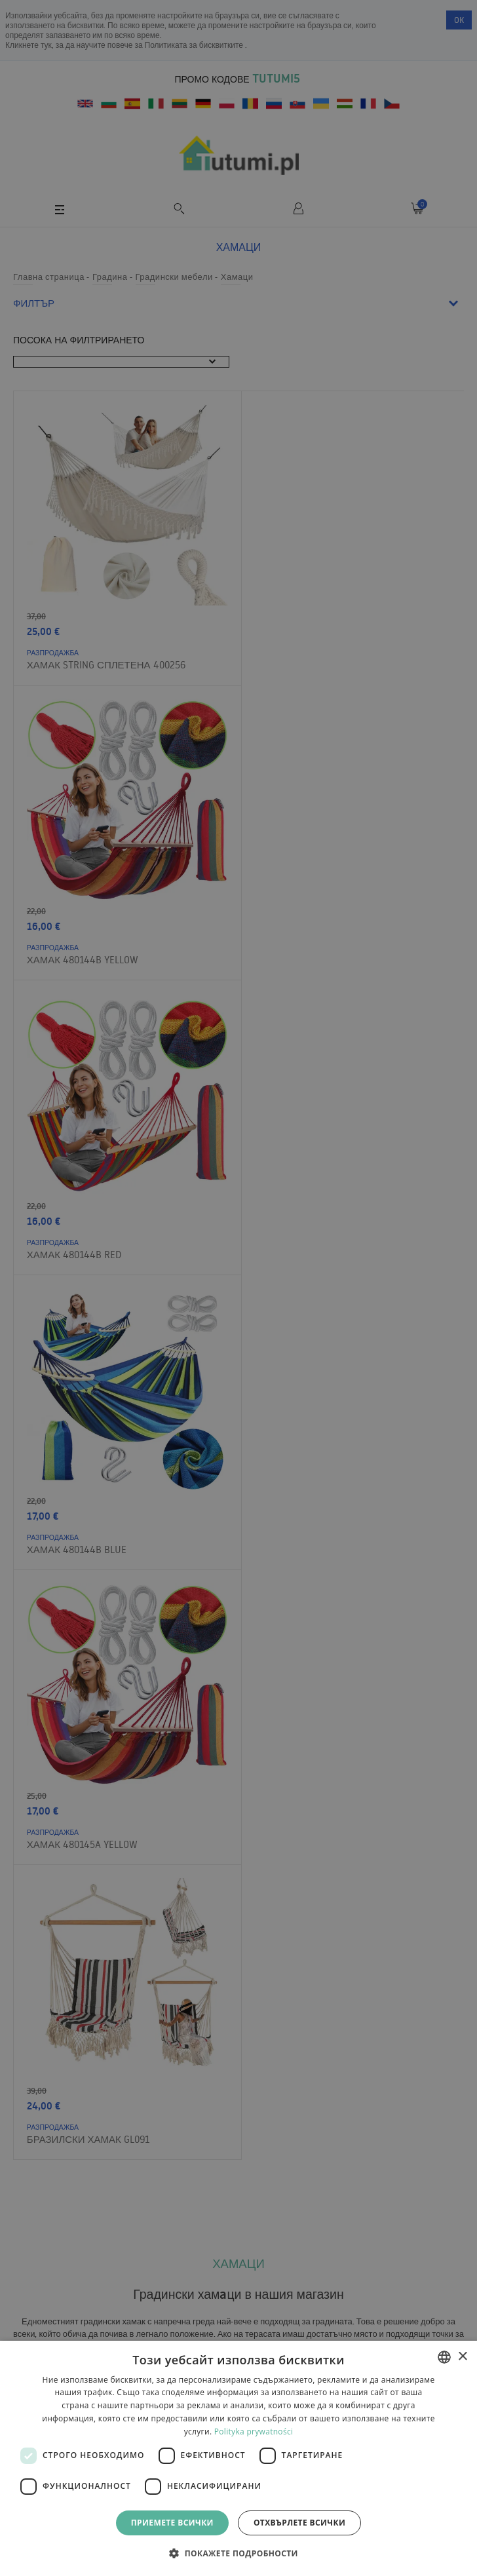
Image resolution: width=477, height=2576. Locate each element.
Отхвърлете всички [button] (299, 2522)
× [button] (462, 2357)
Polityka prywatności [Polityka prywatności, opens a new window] (253, 2431)
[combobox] (444, 2357)
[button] (238, 2552)
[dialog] (238, 2458)
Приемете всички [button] (172, 2522)
